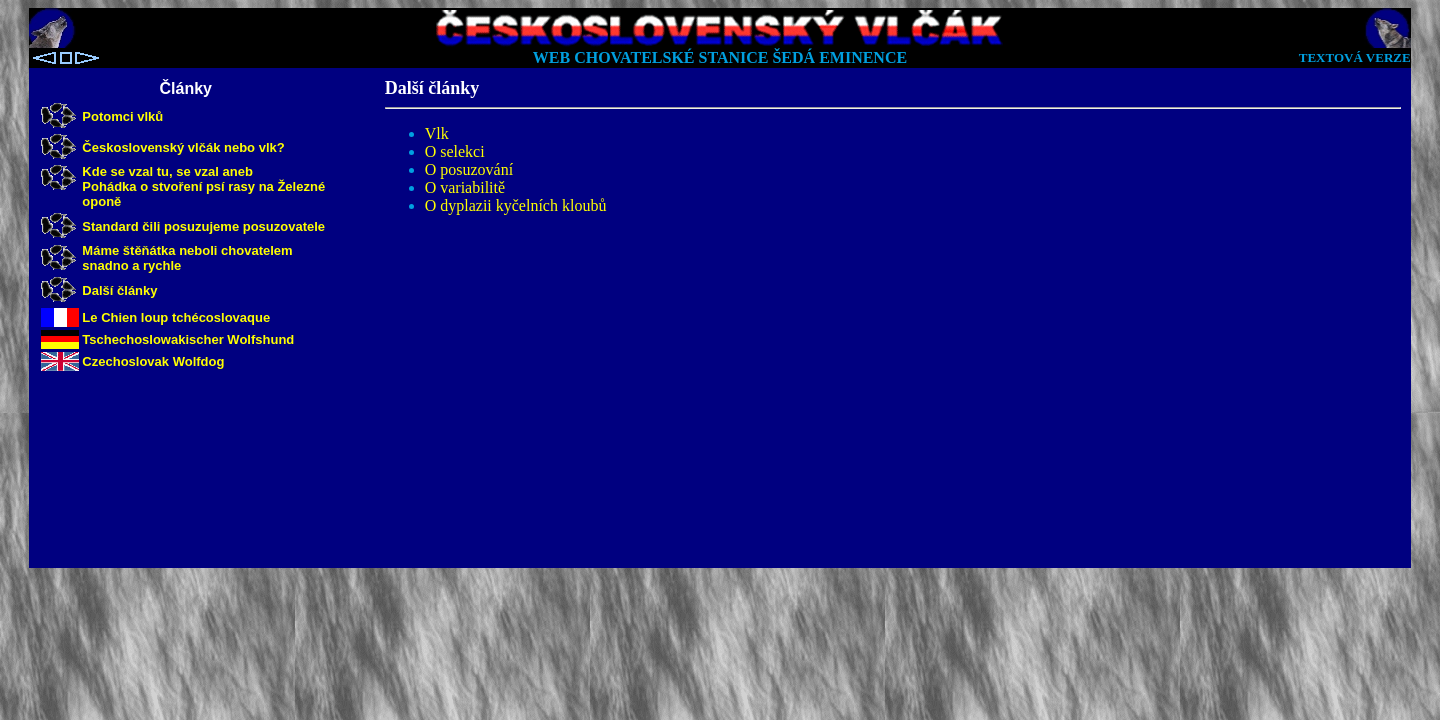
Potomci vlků (122, 116)
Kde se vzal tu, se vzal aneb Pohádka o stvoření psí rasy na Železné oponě (203, 186)
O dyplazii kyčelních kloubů (516, 205)
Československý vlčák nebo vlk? (183, 147)
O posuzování (469, 169)
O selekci (455, 151)
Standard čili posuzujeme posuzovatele (203, 226)
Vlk (437, 133)
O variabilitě (465, 187)
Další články (119, 290)
